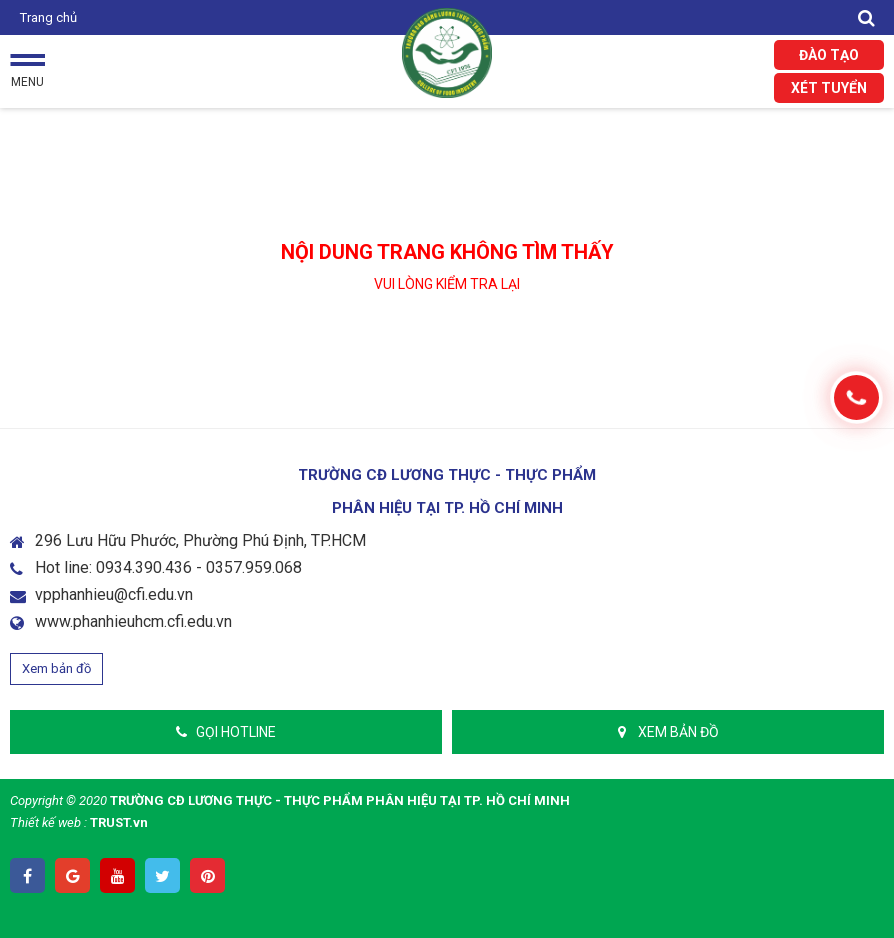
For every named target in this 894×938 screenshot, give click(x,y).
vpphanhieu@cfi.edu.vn (114, 594)
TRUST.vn (119, 822)
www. (54, 621)
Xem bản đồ (56, 668)
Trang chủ (48, 17)
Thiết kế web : (48, 822)
